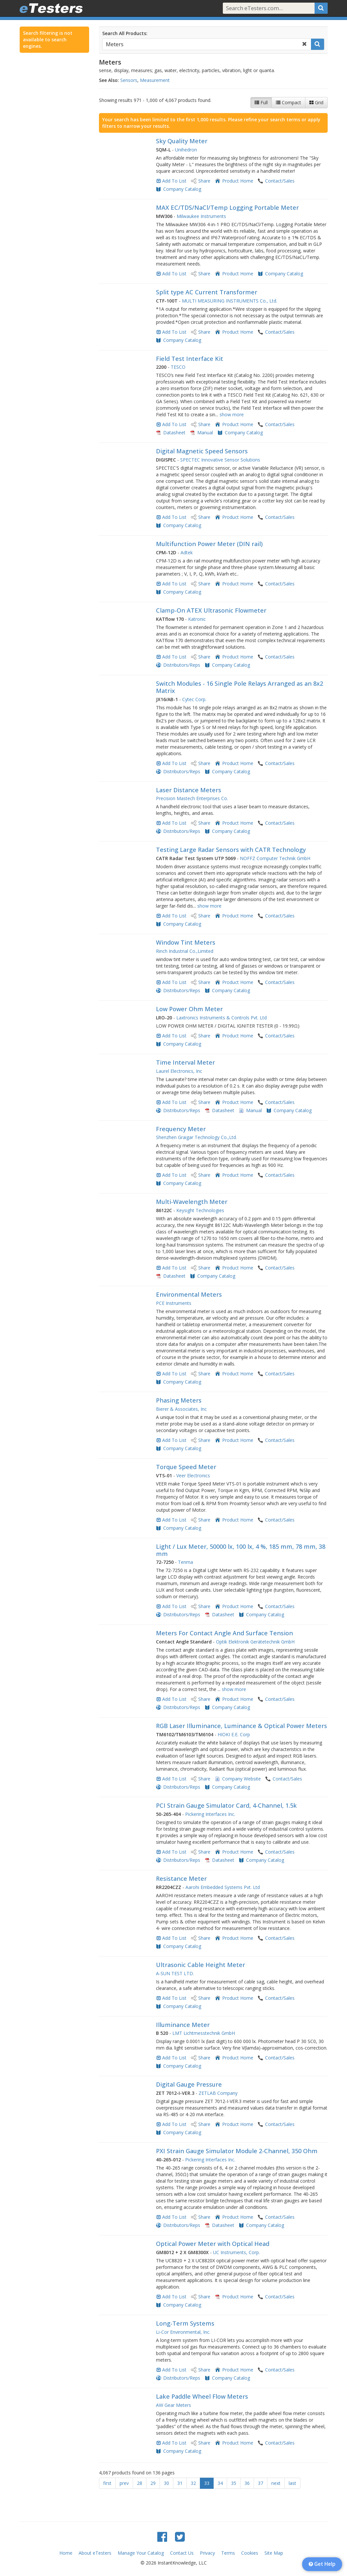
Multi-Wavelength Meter (191, 1202)
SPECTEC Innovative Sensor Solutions (220, 460)
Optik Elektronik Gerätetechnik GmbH (255, 1642)
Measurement (155, 80)
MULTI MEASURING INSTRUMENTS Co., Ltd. (229, 301)
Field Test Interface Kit (189, 359)
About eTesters (95, 2553)
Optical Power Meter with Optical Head (212, 2244)
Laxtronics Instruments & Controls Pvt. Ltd (221, 1017)
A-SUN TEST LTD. (175, 1973)
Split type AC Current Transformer (206, 292)
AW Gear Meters (173, 2405)
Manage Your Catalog (141, 2553)
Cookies (249, 2553)
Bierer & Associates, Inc (181, 1409)
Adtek (187, 552)
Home (65, 2553)
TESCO (178, 367)
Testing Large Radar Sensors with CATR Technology (231, 850)
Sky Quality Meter (181, 141)
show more (232, 414)
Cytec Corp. (194, 699)
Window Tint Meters (185, 942)
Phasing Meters (179, 1400)
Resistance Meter (181, 1878)
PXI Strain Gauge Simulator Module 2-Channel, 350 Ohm (237, 2151)
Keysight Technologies (200, 1210)
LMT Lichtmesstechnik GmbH (203, 2033)
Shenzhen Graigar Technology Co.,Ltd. (196, 1137)
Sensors (128, 80)
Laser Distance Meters (188, 790)
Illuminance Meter (183, 2025)
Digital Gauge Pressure (189, 2084)
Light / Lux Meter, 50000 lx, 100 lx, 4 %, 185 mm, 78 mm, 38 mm (240, 1550)
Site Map (273, 2553)
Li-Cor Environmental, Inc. (183, 2332)
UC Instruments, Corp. (236, 2252)
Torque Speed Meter (186, 1467)
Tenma (185, 1562)
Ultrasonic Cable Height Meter (200, 1965)
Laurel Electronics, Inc (179, 1071)
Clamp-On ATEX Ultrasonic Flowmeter (211, 610)
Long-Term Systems (185, 2323)
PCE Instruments (173, 1303)
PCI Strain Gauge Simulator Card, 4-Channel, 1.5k (226, 1805)
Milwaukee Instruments (201, 216)
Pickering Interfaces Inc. (210, 1814)
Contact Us (182, 2553)
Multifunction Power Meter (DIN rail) (209, 544)
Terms (228, 2553)
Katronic (197, 619)
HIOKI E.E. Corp (234, 1734)
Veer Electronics (193, 1475)
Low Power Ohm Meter (189, 1009)
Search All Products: (124, 33)
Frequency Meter (181, 1129)
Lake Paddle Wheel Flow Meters (202, 2396)
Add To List (174, 181)
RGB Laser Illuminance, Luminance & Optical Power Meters (241, 1726)
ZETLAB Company (218, 2093)
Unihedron (186, 150)
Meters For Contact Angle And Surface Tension (224, 1633)
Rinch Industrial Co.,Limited (184, 951)
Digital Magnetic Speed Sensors (202, 451)
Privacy (207, 2553)
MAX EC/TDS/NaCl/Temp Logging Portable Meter (227, 207)
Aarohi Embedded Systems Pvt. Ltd (222, 1887)
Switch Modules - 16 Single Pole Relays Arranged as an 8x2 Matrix (239, 687)
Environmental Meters (189, 1294)
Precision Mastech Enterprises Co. (192, 798)
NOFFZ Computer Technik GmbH (275, 858)
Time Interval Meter (185, 1062)
